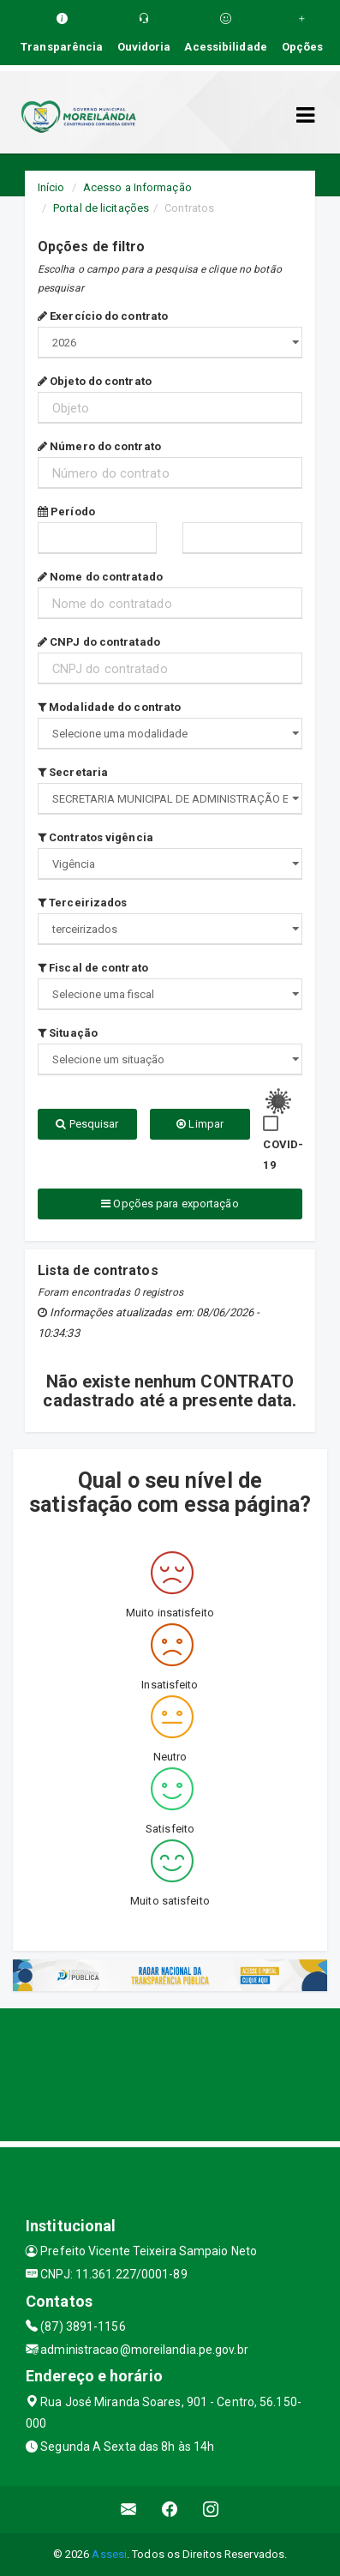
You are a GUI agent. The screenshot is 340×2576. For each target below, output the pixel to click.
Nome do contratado (100, 576)
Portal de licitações (101, 208)
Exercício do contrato (103, 316)
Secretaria (73, 772)
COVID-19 (283, 1154)
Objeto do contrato (95, 381)
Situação (68, 1032)
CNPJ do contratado (99, 641)
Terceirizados (83, 902)
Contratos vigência (95, 837)
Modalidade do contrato (109, 707)
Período (66, 511)
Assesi (109, 2554)
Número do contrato (99, 446)
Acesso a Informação (137, 187)
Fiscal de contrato (93, 967)
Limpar (200, 1123)
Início (51, 187)
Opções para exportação (169, 1203)
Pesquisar (87, 1123)
